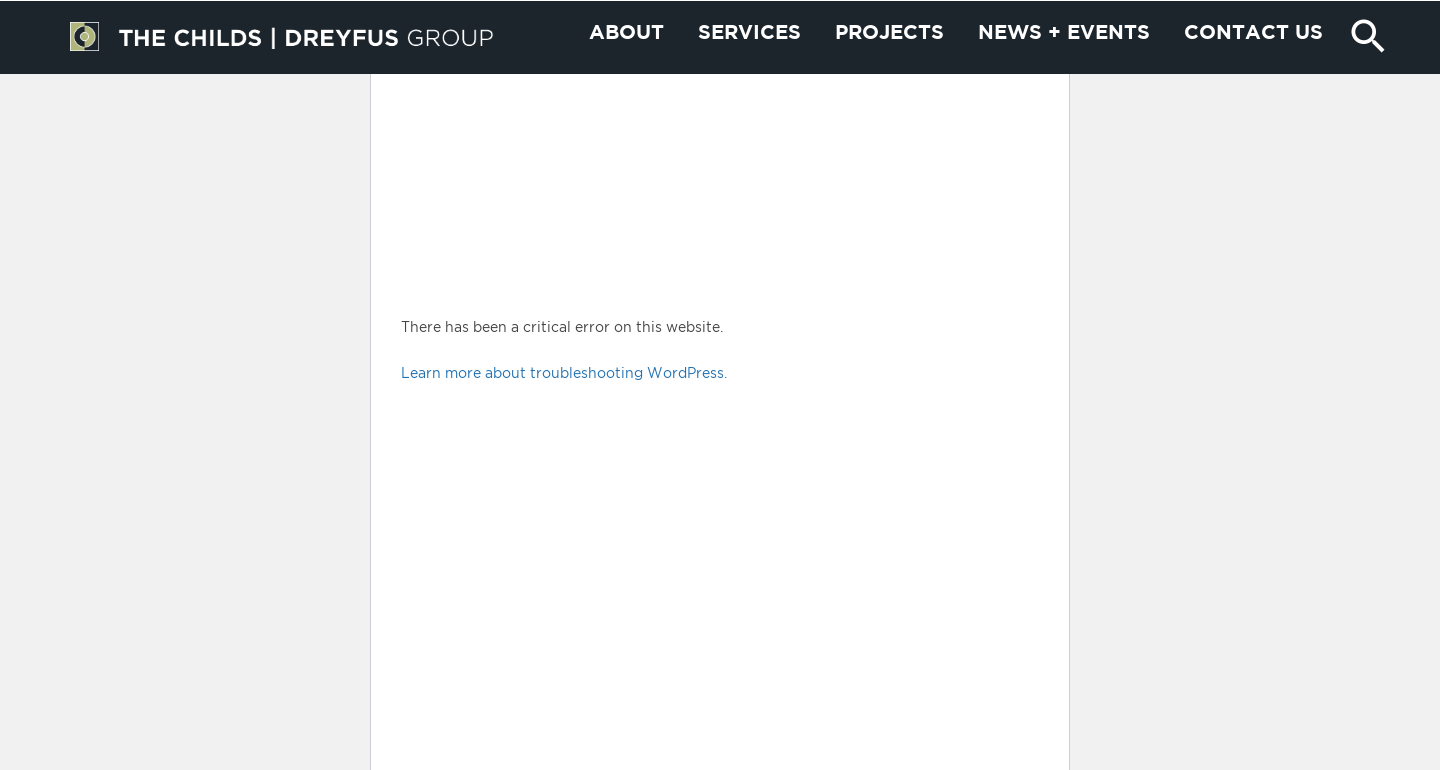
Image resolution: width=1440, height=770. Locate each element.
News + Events (1064, 74)
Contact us (1253, 74)
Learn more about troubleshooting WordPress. (564, 372)
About (626, 74)
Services (749, 74)
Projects (889, 74)
